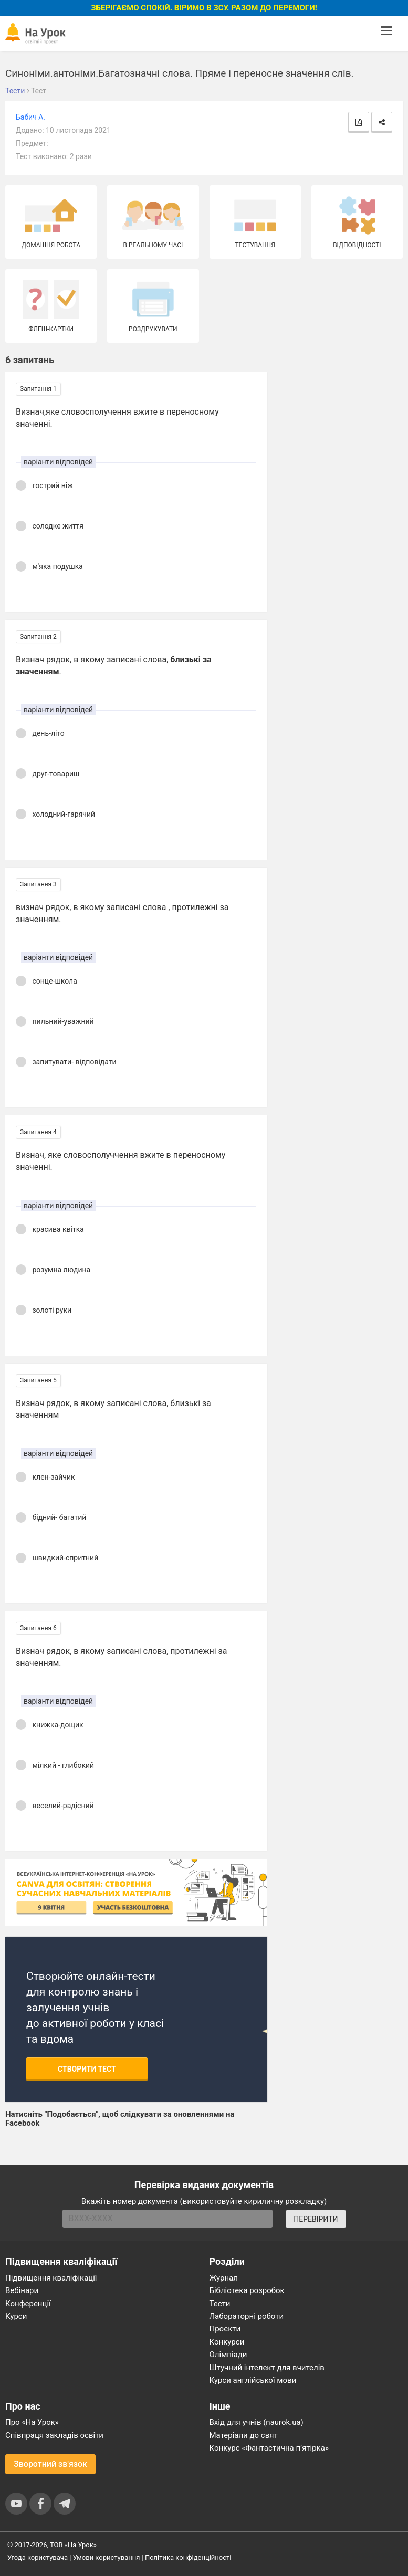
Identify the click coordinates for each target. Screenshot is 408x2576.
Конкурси (227, 2342)
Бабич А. (30, 117)
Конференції (28, 2303)
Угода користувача (37, 2557)
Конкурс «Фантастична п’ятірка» (269, 2448)
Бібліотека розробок (247, 2290)
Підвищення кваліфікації (51, 2278)
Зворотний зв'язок (50, 2464)
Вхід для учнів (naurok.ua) (257, 2422)
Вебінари (21, 2290)
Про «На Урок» (32, 2422)
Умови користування (106, 2557)
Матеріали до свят (244, 2435)
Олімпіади (228, 2354)
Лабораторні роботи (247, 2316)
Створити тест (87, 2069)
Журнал (224, 2278)
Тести (220, 2303)
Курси (16, 2316)
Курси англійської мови (253, 2380)
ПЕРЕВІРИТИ (316, 2219)
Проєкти (225, 2329)
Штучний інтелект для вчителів (267, 2367)
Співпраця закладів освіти (54, 2435)
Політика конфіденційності (188, 2557)
